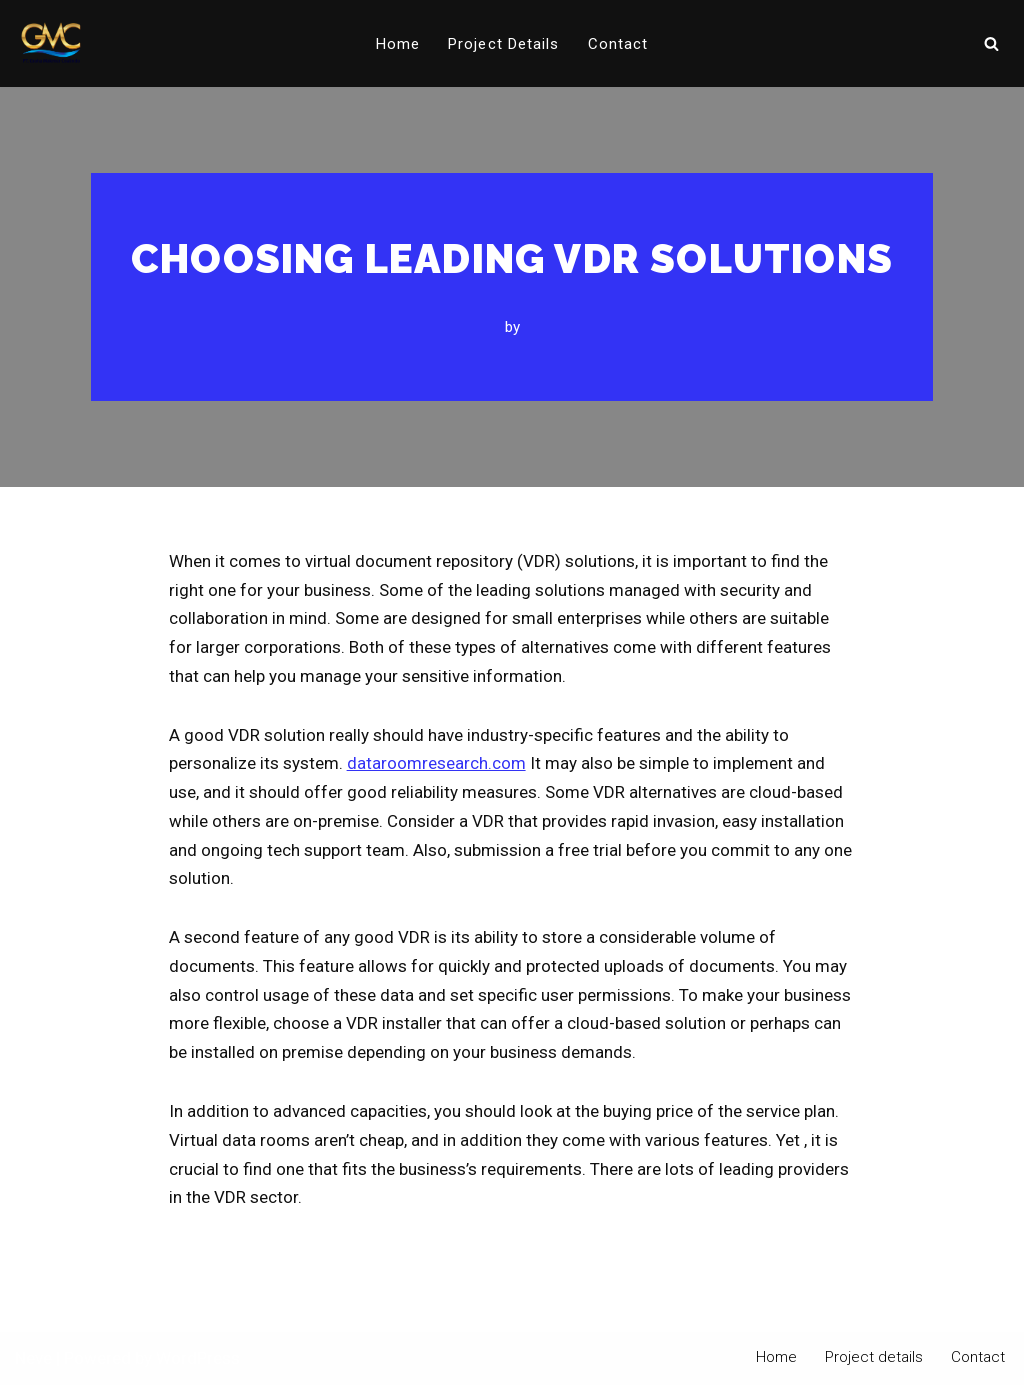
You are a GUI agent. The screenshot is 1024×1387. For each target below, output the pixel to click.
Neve (33, 1361)
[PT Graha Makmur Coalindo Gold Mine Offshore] (51, 43)
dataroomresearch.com (436, 764)
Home (398, 44)
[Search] (991, 43)
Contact (618, 44)
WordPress (198, 1361)
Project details (504, 44)
